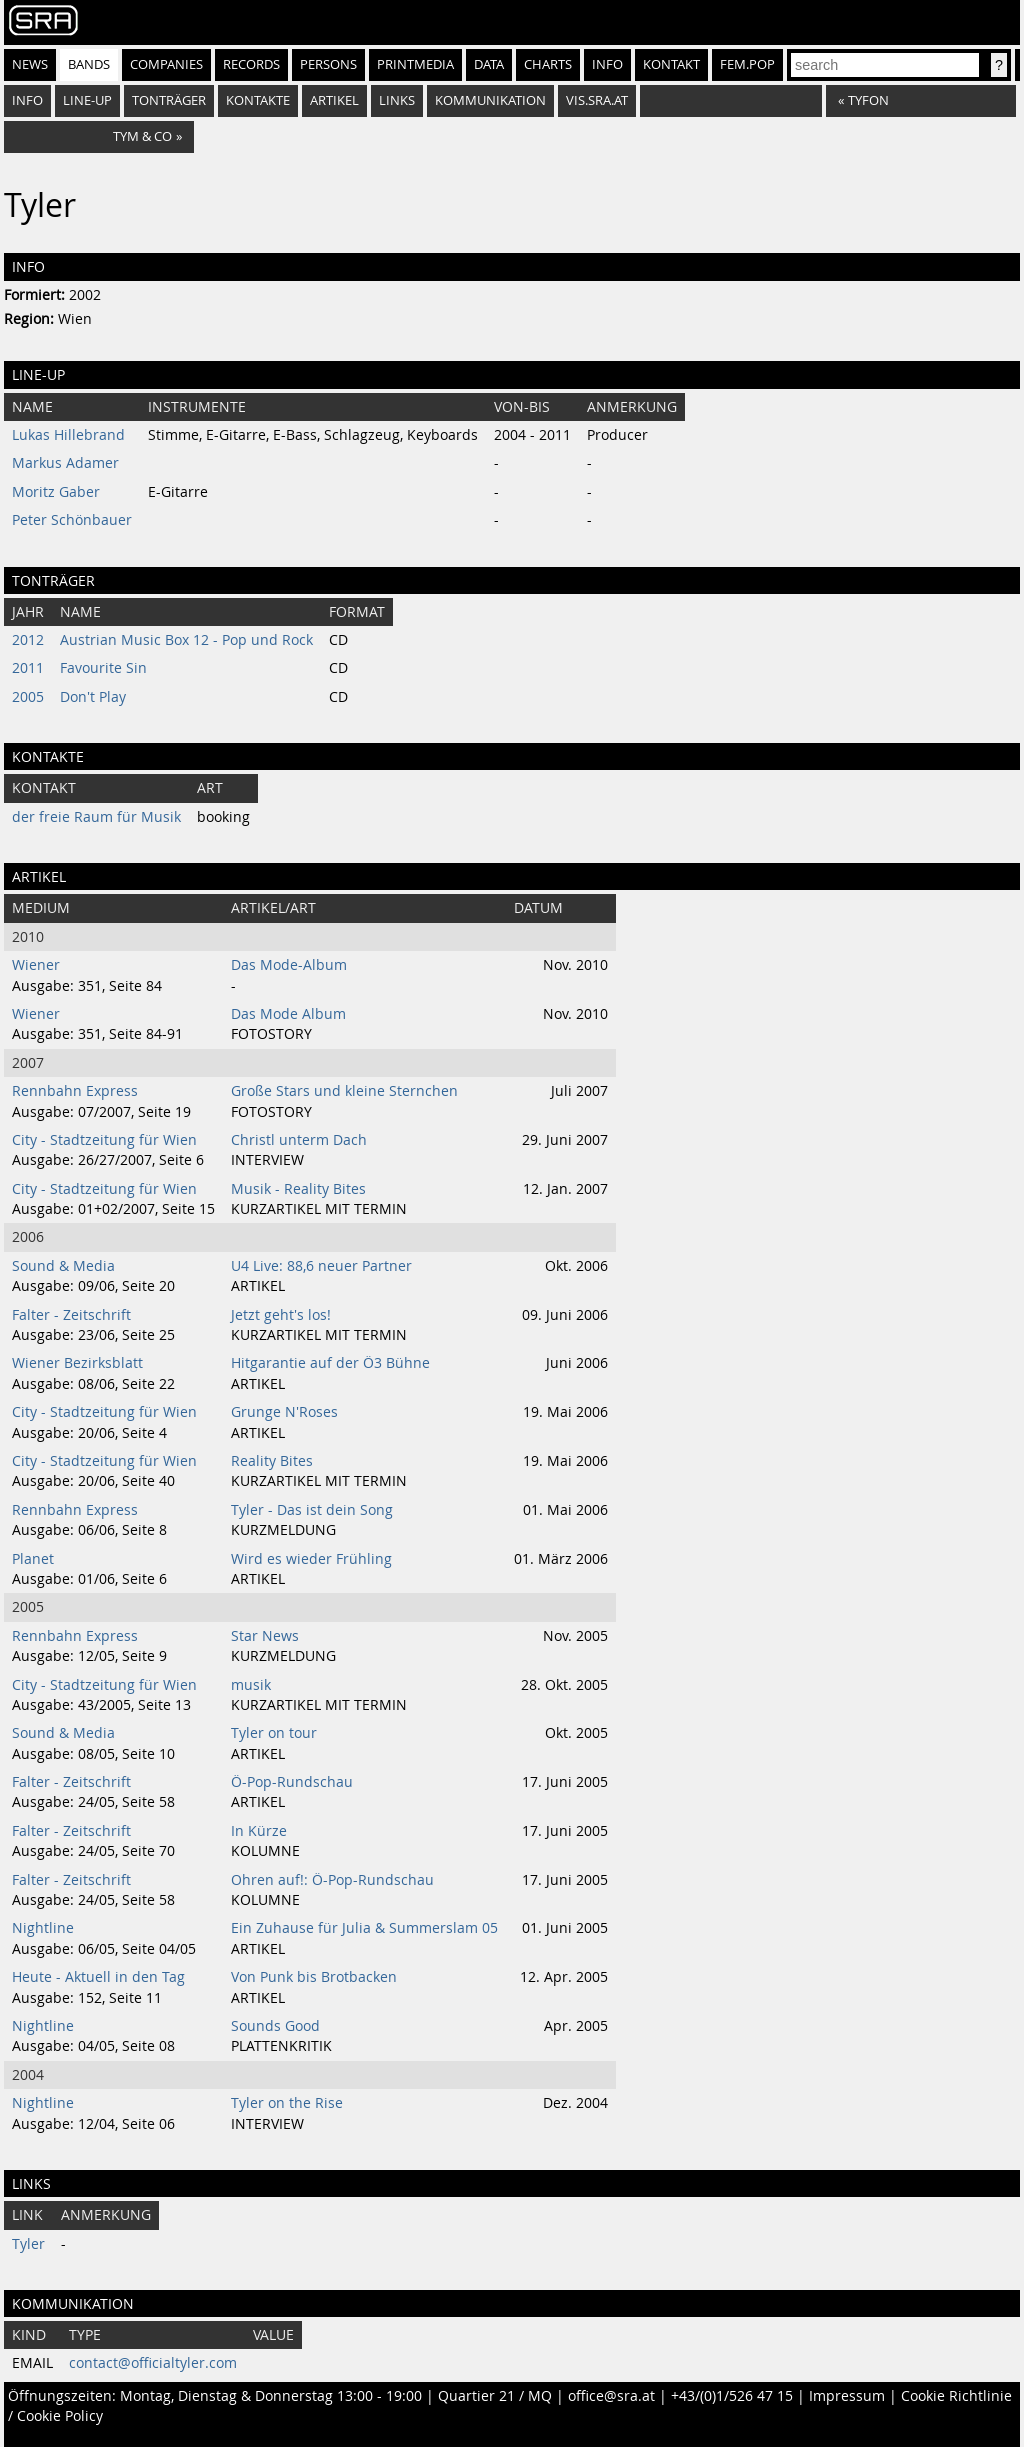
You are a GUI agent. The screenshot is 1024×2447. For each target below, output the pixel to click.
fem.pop (747, 64)
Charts (548, 64)
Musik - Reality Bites (298, 1189)
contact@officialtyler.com (153, 2363)
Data (489, 64)
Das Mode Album (288, 1014)
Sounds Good (275, 2026)
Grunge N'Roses (284, 1412)
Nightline (43, 1928)
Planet (33, 1559)
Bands (89, 64)
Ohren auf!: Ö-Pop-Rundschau (332, 1880)
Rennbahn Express (75, 1091)
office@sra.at (611, 2396)
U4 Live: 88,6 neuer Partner (321, 1266)
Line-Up (87, 100)
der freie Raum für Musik (96, 817)
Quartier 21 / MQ (495, 2396)
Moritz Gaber (56, 492)
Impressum (847, 2396)
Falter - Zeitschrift (71, 1315)
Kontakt (671, 64)
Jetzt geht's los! (281, 1315)
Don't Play (93, 697)
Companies (166, 64)
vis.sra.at (597, 100)
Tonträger (169, 100)
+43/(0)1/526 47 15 (732, 2396)
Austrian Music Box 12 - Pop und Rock (186, 640)
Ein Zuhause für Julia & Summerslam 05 (364, 1928)
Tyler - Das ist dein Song (312, 1510)
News (30, 64)
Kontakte (258, 100)
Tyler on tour (274, 1733)
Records (251, 64)
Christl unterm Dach (299, 1140)
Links (397, 100)
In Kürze (259, 1831)
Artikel (334, 100)
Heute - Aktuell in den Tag (98, 1977)
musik (251, 1685)
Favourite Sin (103, 668)
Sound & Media (63, 1266)
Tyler (28, 2244)
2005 (28, 697)
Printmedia (415, 64)
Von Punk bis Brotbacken (314, 1977)
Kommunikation (490, 100)
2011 (28, 668)
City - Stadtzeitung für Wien (104, 1140)
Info (607, 64)
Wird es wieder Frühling (311, 1559)
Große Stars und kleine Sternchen (344, 1091)
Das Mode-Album (289, 965)
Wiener (36, 965)
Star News (265, 1636)
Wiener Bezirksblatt (77, 1363)
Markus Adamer (65, 463)
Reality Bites (272, 1461)
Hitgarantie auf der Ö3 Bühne (330, 1363)
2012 (28, 640)
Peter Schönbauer (72, 520)
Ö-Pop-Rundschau (292, 1782)
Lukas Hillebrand (68, 435)
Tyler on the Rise (287, 2103)
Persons (328, 64)
